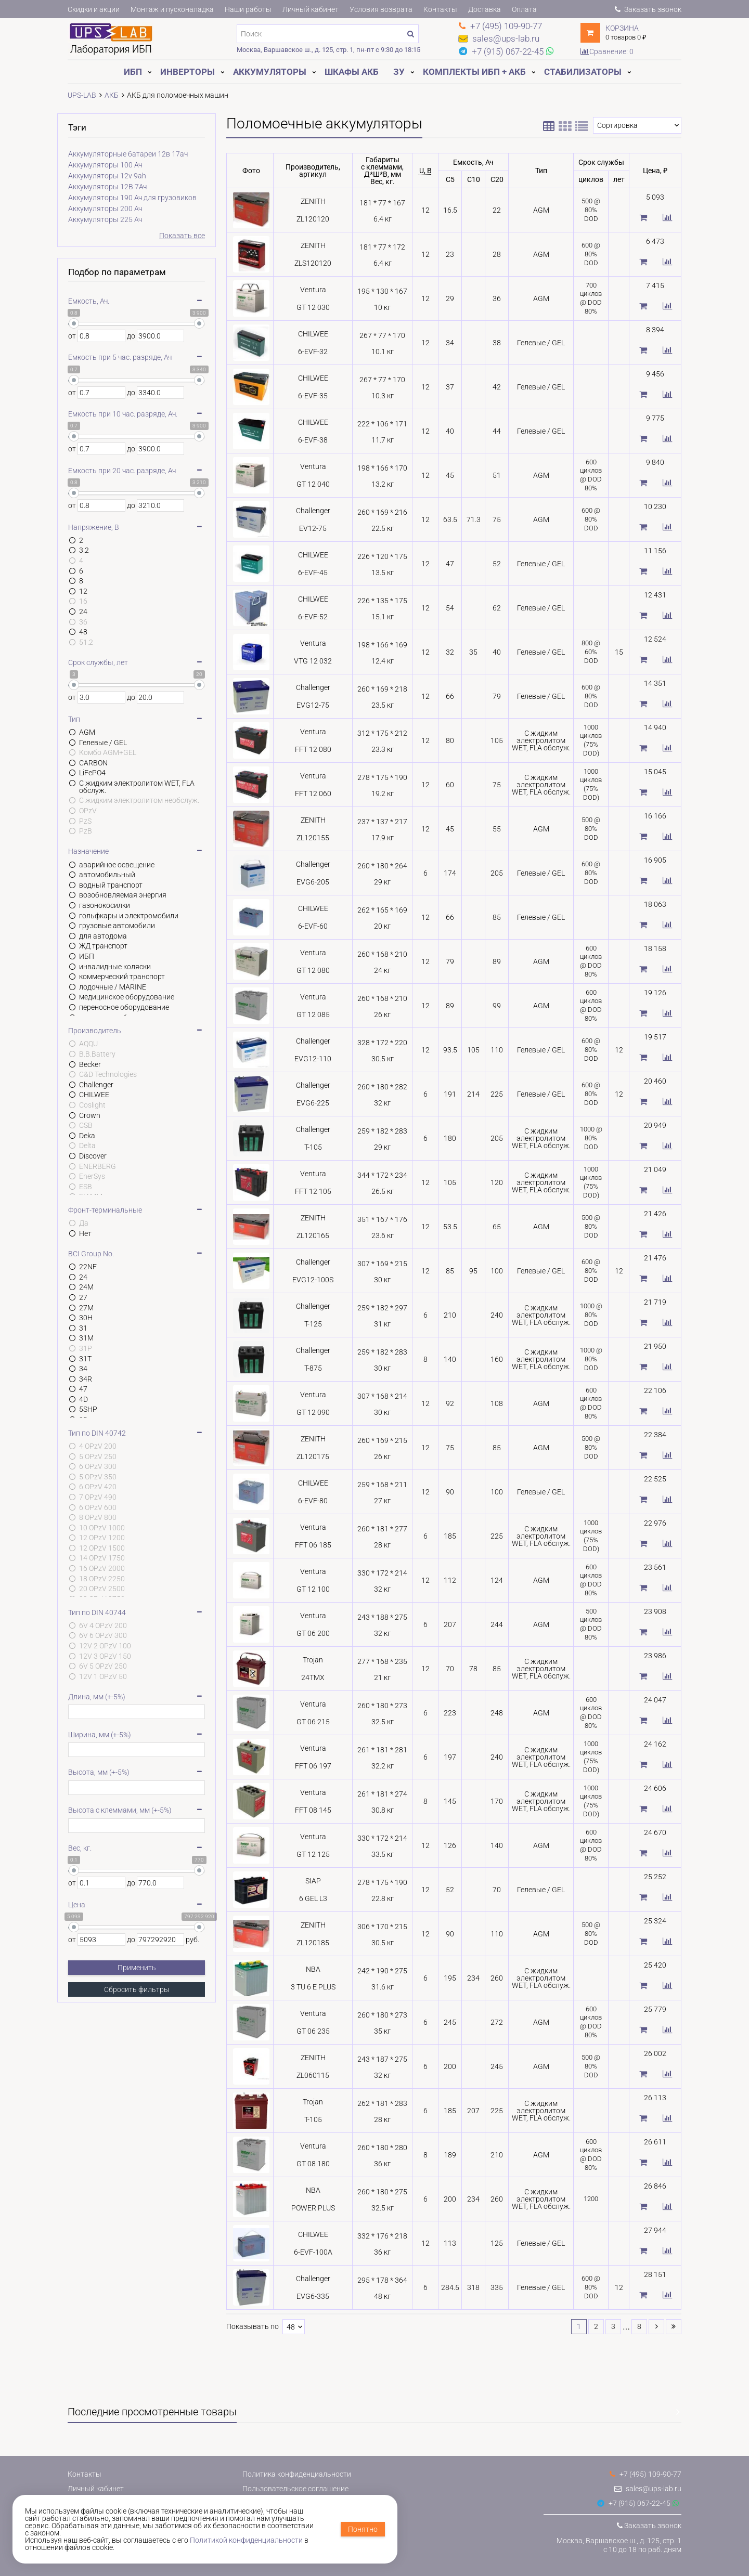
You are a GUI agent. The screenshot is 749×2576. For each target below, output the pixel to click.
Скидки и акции (94, 9)
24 (83, 611)
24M (86, 1287)
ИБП (133, 72)
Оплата (524, 9)
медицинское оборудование (126, 996)
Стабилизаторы (583, 72)
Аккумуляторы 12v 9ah (107, 176)
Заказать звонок (648, 9)
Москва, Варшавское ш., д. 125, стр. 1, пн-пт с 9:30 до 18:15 (328, 50)
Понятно (363, 2529)
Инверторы (187, 72)
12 (83, 591)
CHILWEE (94, 1094)
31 (83, 1328)
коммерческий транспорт (122, 976)
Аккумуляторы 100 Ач (105, 165)
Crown (89, 1115)
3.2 (84, 550)
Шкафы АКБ (352, 72)
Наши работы (248, 9)
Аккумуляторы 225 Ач (105, 219)
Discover (93, 1156)
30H (86, 1317)
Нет (85, 1233)
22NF (88, 1266)
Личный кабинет (310, 9)
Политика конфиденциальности (296, 2474)
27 (83, 1297)
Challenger (96, 1084)
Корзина (622, 28)
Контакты (440, 9)
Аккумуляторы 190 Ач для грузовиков (132, 197)
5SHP (88, 1409)
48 (83, 631)
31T (85, 1358)
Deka (87, 1135)
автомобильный (107, 874)
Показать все (182, 235)
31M (86, 1338)
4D (83, 1399)
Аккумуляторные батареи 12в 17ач (128, 154)
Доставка (484, 9)
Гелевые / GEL (103, 742)
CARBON (93, 762)
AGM (87, 732)
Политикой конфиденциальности (246, 2540)
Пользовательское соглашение (295, 2488)
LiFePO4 (92, 772)
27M (86, 1307)
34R (85, 1379)
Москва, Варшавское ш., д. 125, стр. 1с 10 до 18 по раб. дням (619, 2545)
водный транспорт (111, 885)
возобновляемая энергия (122, 895)
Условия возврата (381, 9)
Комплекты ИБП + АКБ (474, 72)
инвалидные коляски (115, 966)
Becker (90, 1064)
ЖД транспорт (103, 945)
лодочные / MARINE (112, 987)
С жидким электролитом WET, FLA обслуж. (137, 786)
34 (83, 1368)
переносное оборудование (124, 1007)
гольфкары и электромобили (128, 915)
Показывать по (252, 2327)
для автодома (103, 936)
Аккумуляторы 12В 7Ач (107, 187)
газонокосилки (104, 905)
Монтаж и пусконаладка (172, 9)
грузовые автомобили (117, 925)
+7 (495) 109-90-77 (645, 2474)
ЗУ (399, 72)
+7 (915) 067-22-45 (633, 2503)
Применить (137, 1967)
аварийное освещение (116, 864)
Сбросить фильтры (137, 1989)
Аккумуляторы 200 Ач (105, 208)
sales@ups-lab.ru (647, 2488)
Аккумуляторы (269, 72)
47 (83, 1389)
